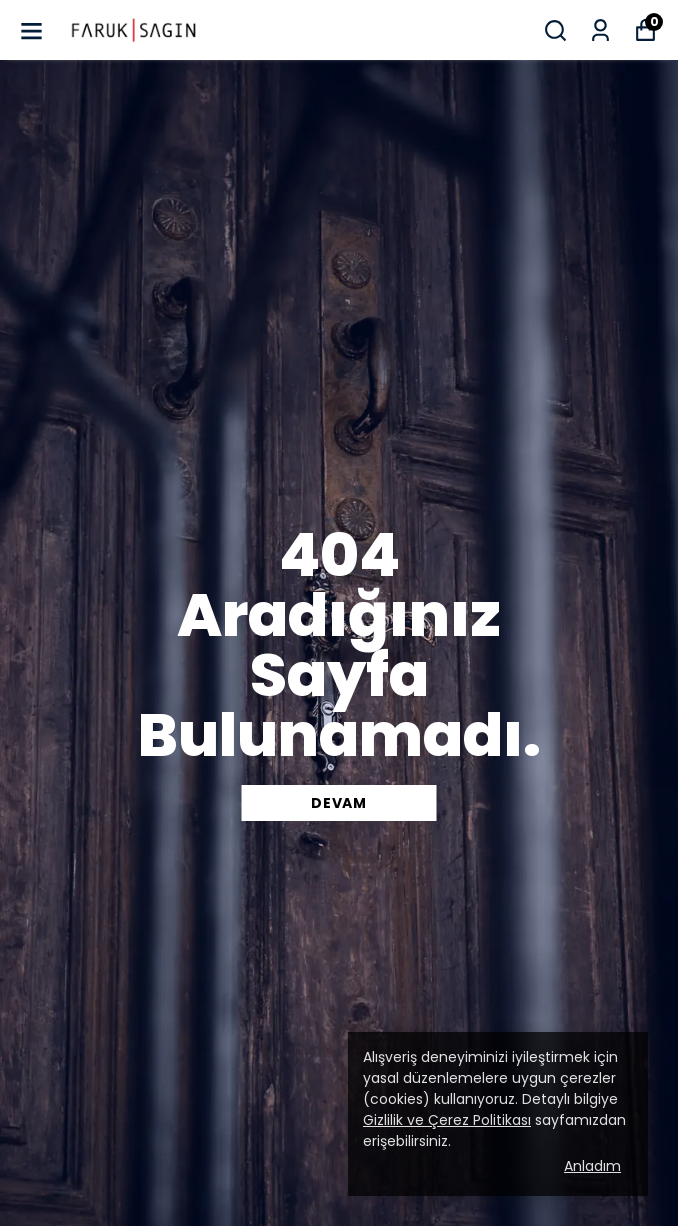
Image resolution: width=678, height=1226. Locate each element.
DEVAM (339, 803)
